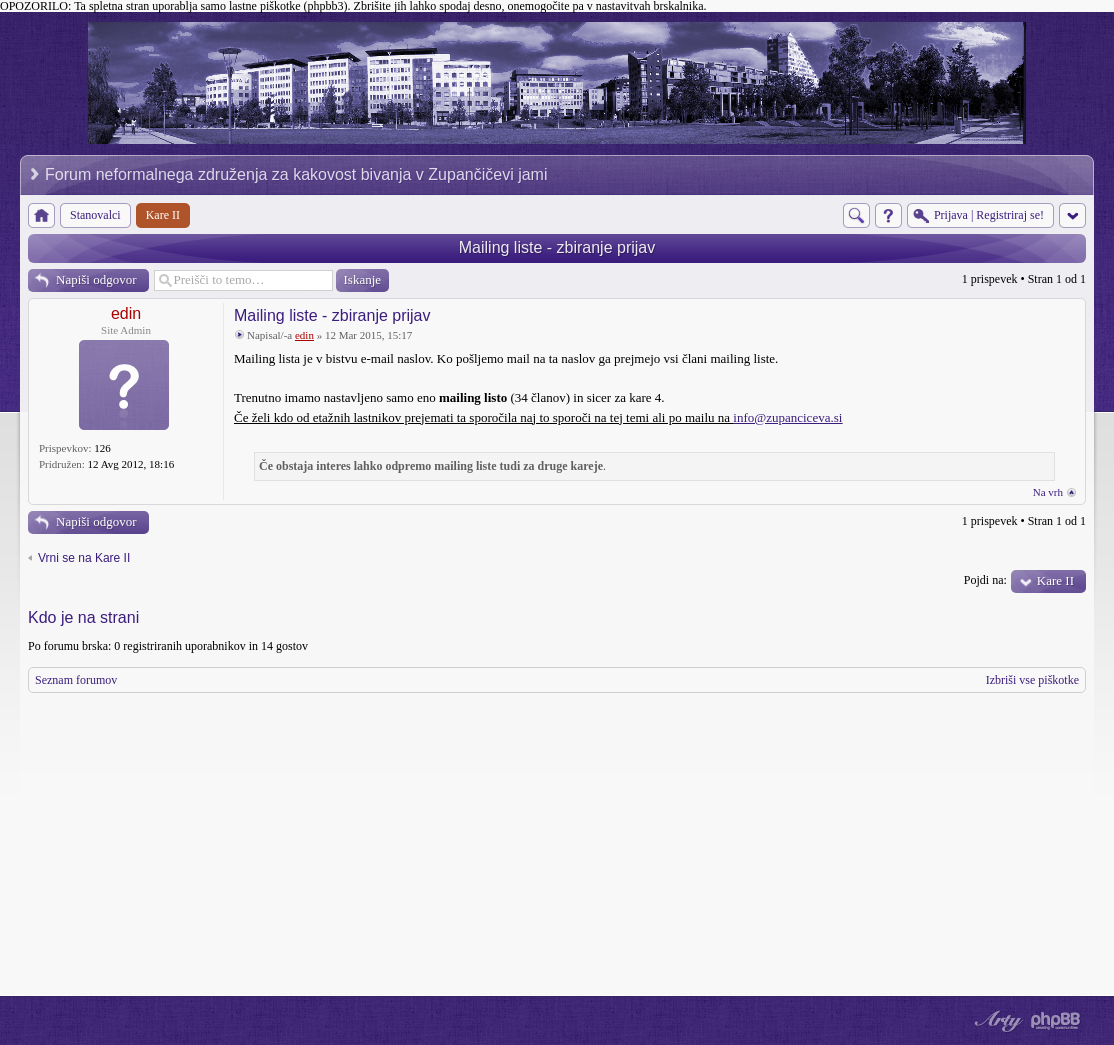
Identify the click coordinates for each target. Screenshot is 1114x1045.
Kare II (1055, 580)
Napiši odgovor (96, 279)
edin (126, 313)
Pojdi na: (985, 580)
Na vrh (1048, 492)
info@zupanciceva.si (787, 417)
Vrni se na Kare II (84, 558)
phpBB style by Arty (996, 1021)
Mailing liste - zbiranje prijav (557, 247)
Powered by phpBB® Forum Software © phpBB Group (1056, 1021)
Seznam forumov (76, 680)
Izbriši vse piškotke (1032, 680)
